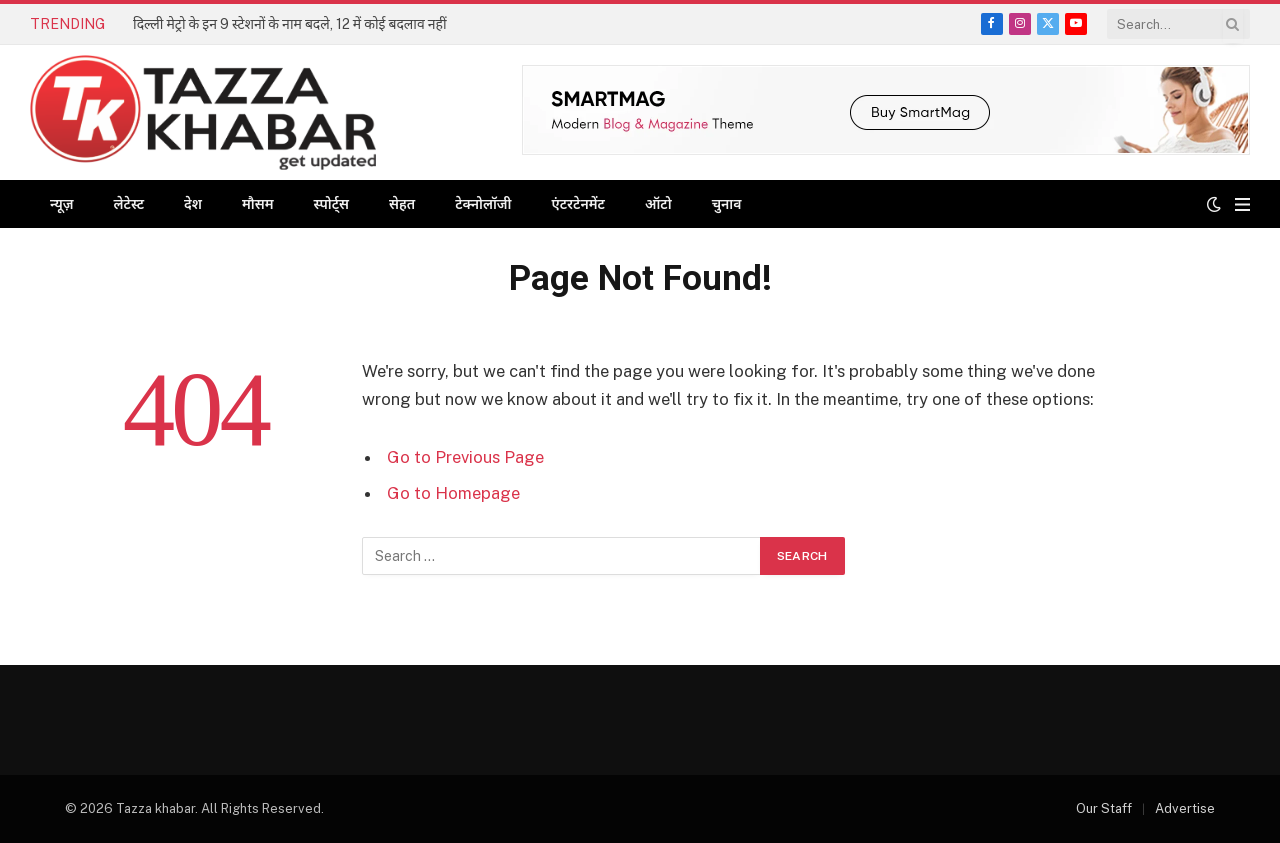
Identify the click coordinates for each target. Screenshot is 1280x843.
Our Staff (1104, 808)
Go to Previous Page (465, 457)
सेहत (402, 204)
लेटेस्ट (129, 204)
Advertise (1185, 808)
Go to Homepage (453, 493)
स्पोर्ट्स (331, 204)
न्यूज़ (62, 204)
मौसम (258, 204)
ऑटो (658, 204)
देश (193, 204)
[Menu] (1242, 204)
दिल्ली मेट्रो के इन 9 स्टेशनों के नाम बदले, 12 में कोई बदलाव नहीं (290, 24)
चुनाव (727, 204)
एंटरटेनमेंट (578, 204)
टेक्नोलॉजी (483, 204)
